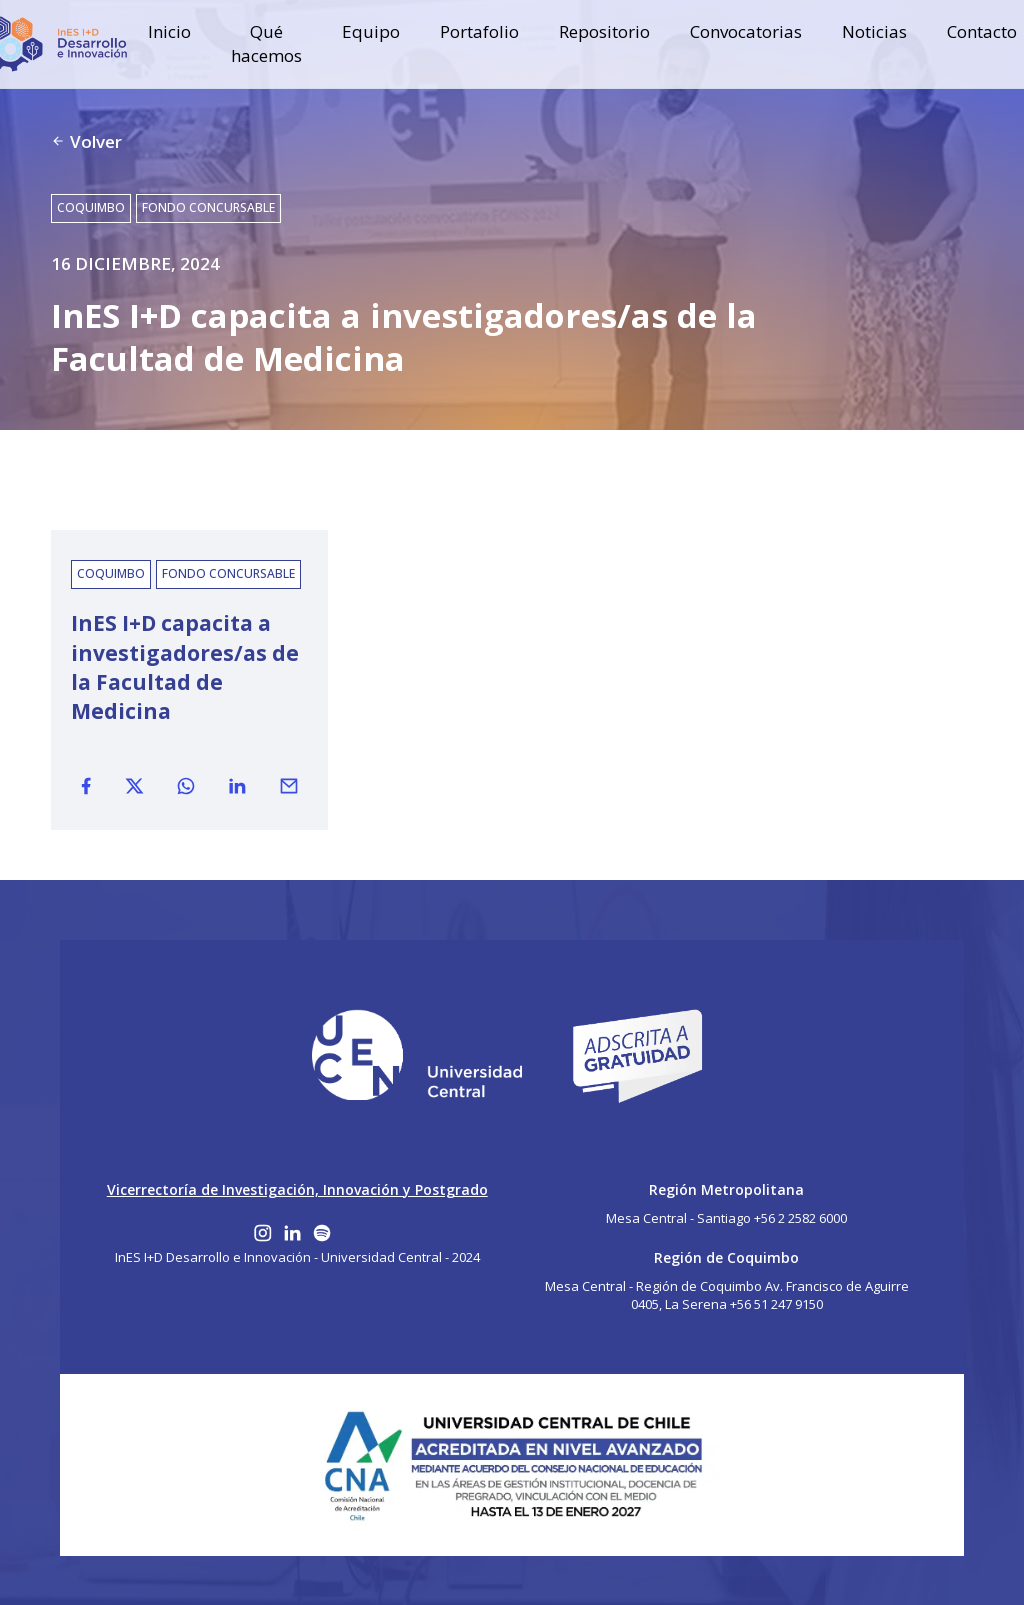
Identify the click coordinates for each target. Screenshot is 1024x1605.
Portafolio (479, 31)
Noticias (874, 31)
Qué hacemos (266, 43)
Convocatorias (746, 31)
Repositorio (604, 31)
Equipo (371, 31)
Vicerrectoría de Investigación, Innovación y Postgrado (297, 1189)
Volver (86, 141)
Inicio (169, 31)
